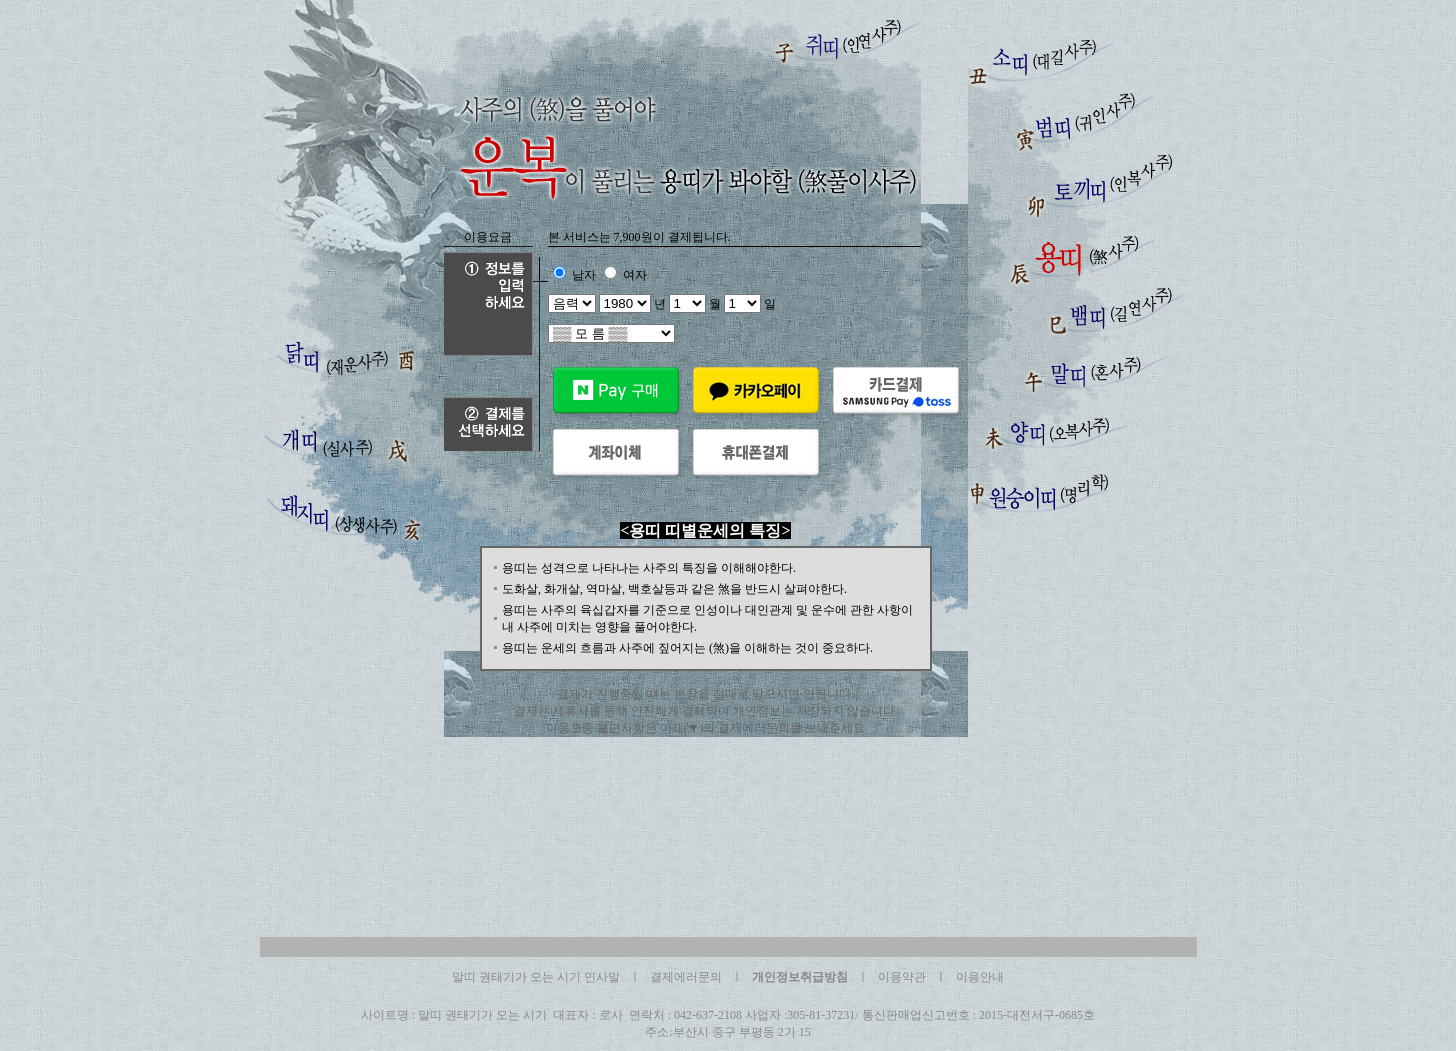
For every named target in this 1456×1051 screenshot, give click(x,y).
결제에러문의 (686, 977)
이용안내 (980, 977)
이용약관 (902, 977)
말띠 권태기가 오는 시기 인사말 (536, 977)
